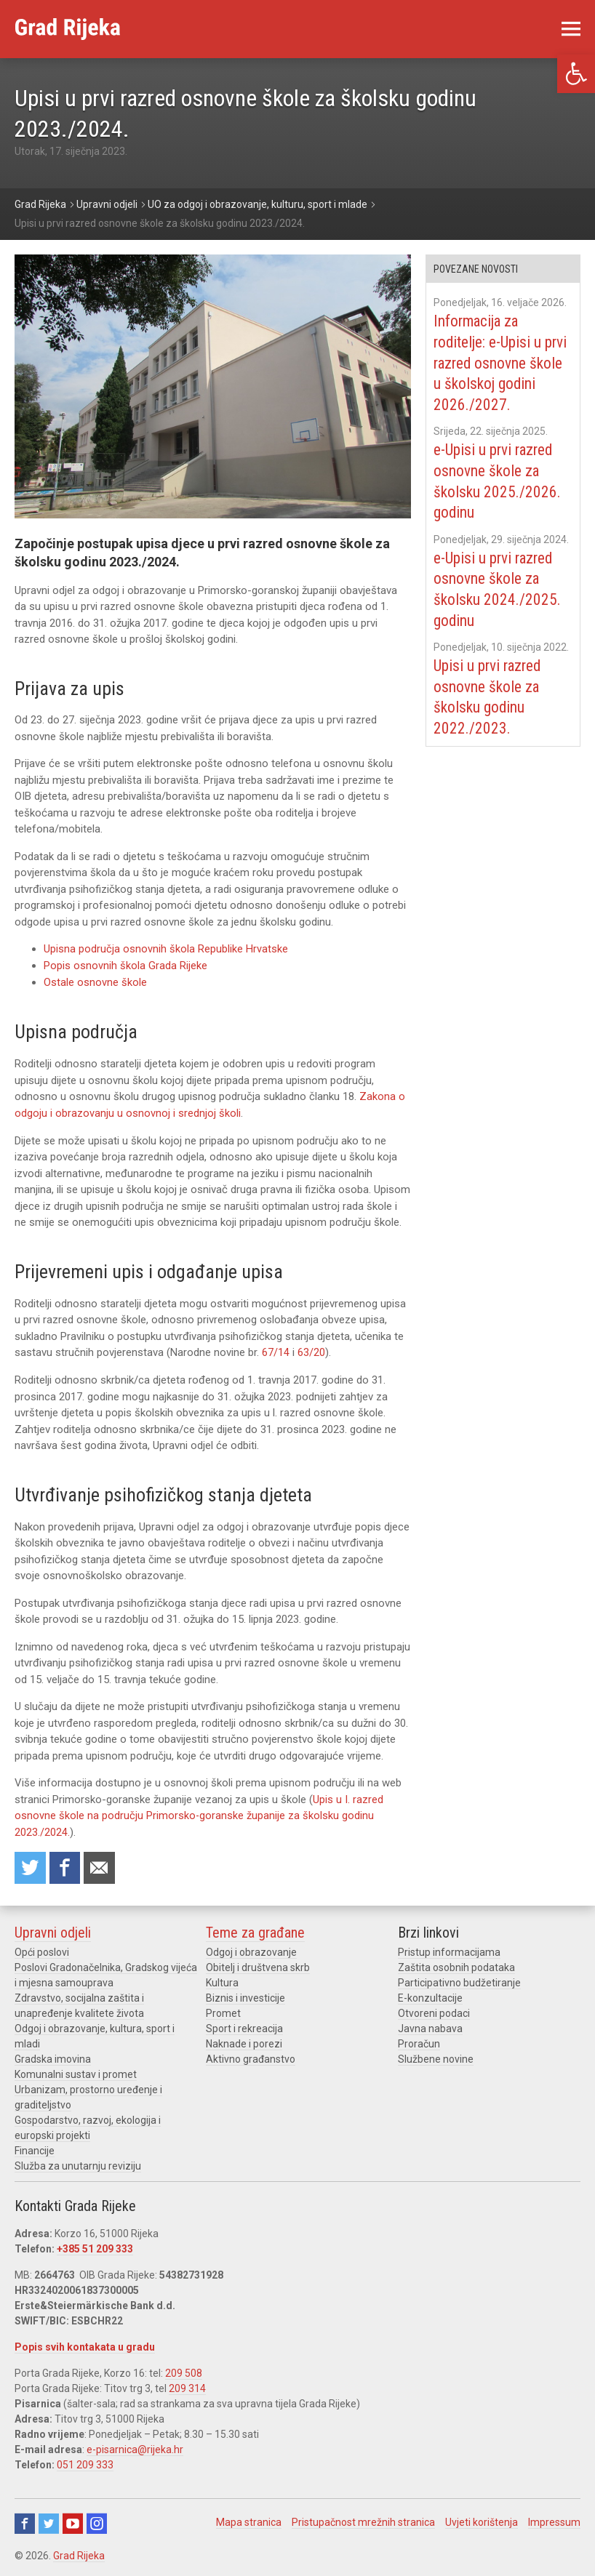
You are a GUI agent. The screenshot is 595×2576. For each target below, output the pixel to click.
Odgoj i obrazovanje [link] (251, 1950)
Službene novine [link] (436, 2057)
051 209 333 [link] (85, 2462)
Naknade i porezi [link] (244, 2041)
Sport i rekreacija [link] (244, 2026)
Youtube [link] (73, 2521)
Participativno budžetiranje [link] (459, 1980)
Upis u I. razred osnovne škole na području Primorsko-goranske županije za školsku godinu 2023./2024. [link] (199, 1814)
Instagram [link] (97, 2521)
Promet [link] (223, 2011)
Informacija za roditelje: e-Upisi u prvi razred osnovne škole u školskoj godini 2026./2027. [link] (502, 362)
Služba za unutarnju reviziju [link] (78, 2164)
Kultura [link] (222, 1980)
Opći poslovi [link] (42, 1950)
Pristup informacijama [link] (449, 1950)
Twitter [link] (49, 2521)
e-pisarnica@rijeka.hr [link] (135, 2447)
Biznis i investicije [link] (245, 1996)
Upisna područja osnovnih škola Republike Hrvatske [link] (166, 948)
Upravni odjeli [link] (53, 1930)
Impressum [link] (554, 2520)
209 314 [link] (187, 2386)
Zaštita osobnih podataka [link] (456, 1965)
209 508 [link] (183, 2371)
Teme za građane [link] (255, 1930)
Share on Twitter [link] (31, 1865)
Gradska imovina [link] (53, 2057)
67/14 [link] (275, 1350)
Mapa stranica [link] (248, 2520)
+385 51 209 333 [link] (95, 2246)
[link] (576, 74)
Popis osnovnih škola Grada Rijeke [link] (125, 965)
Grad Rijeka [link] (79, 2553)
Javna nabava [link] (430, 2026)
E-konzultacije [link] (430, 1996)
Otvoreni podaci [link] (434, 2011)
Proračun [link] (419, 2041)
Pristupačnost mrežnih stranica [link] (363, 2520)
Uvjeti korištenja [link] (481, 2520)
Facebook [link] (25, 2521)
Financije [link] (35, 2148)
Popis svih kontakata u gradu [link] (85, 2345)
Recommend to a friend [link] (102, 1865)
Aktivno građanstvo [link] (250, 2057)
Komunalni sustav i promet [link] (76, 2072)
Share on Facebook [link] (66, 1865)
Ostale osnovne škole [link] (95, 981)
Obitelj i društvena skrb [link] (258, 1965)
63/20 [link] (311, 1350)
